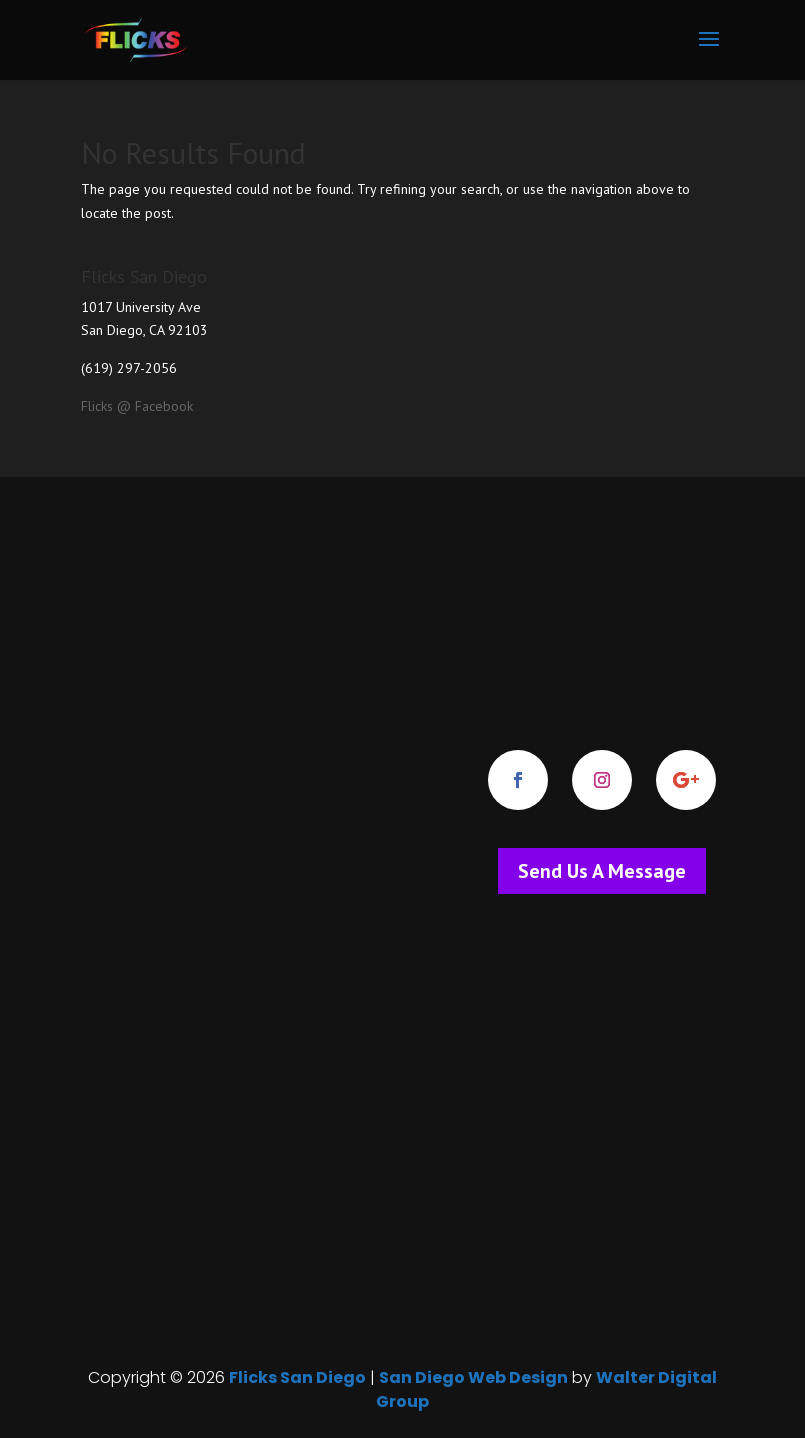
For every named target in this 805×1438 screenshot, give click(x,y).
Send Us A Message (602, 871)
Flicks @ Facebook (137, 406)
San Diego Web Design (473, 1377)
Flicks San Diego (297, 1377)
